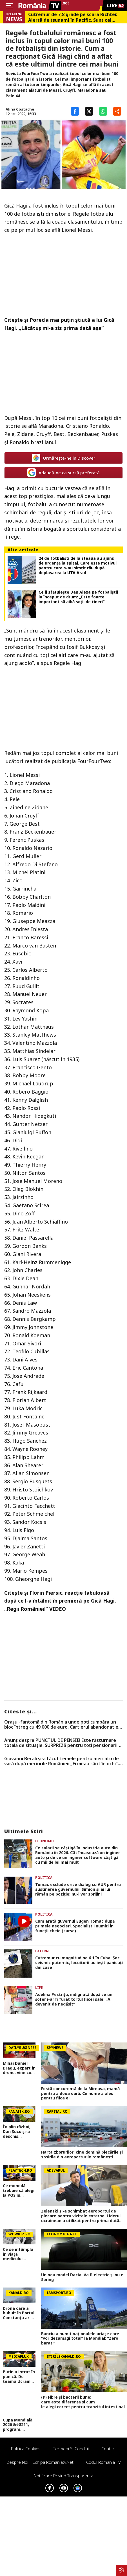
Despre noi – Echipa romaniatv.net (39, 2462)
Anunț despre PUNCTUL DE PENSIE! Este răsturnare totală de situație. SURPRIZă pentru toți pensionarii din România (60, 1743)
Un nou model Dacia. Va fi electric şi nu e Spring (82, 2277)
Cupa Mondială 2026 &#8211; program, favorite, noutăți (17, 2425)
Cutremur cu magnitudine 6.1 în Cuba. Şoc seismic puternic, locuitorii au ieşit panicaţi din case (79, 1963)
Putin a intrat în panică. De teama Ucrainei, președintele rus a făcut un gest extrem (19, 2377)
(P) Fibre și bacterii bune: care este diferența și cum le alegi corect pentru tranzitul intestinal (84, 2402)
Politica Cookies (26, 2448)
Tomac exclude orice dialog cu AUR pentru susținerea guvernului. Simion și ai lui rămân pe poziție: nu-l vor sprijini (78, 1889)
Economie (45, 1841)
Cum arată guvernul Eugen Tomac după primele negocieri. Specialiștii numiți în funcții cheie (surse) (75, 1926)
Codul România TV (103, 2462)
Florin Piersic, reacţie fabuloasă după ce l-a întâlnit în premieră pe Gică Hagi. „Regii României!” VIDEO (60, 1600)
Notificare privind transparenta (63, 2475)
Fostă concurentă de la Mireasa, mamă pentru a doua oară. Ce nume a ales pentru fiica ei (80, 2093)
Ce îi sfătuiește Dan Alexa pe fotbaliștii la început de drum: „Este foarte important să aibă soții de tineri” (78, 597)
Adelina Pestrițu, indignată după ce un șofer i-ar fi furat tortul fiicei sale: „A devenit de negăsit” (73, 1999)
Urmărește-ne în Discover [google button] (63, 458)
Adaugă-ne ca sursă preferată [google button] (63, 472)
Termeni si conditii (71, 2448)
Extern (42, 1951)
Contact (108, 2448)
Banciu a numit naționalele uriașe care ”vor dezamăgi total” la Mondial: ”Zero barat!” (80, 2339)
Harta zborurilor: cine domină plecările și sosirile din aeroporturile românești (82, 2154)
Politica (43, 1877)
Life (39, 1987)
